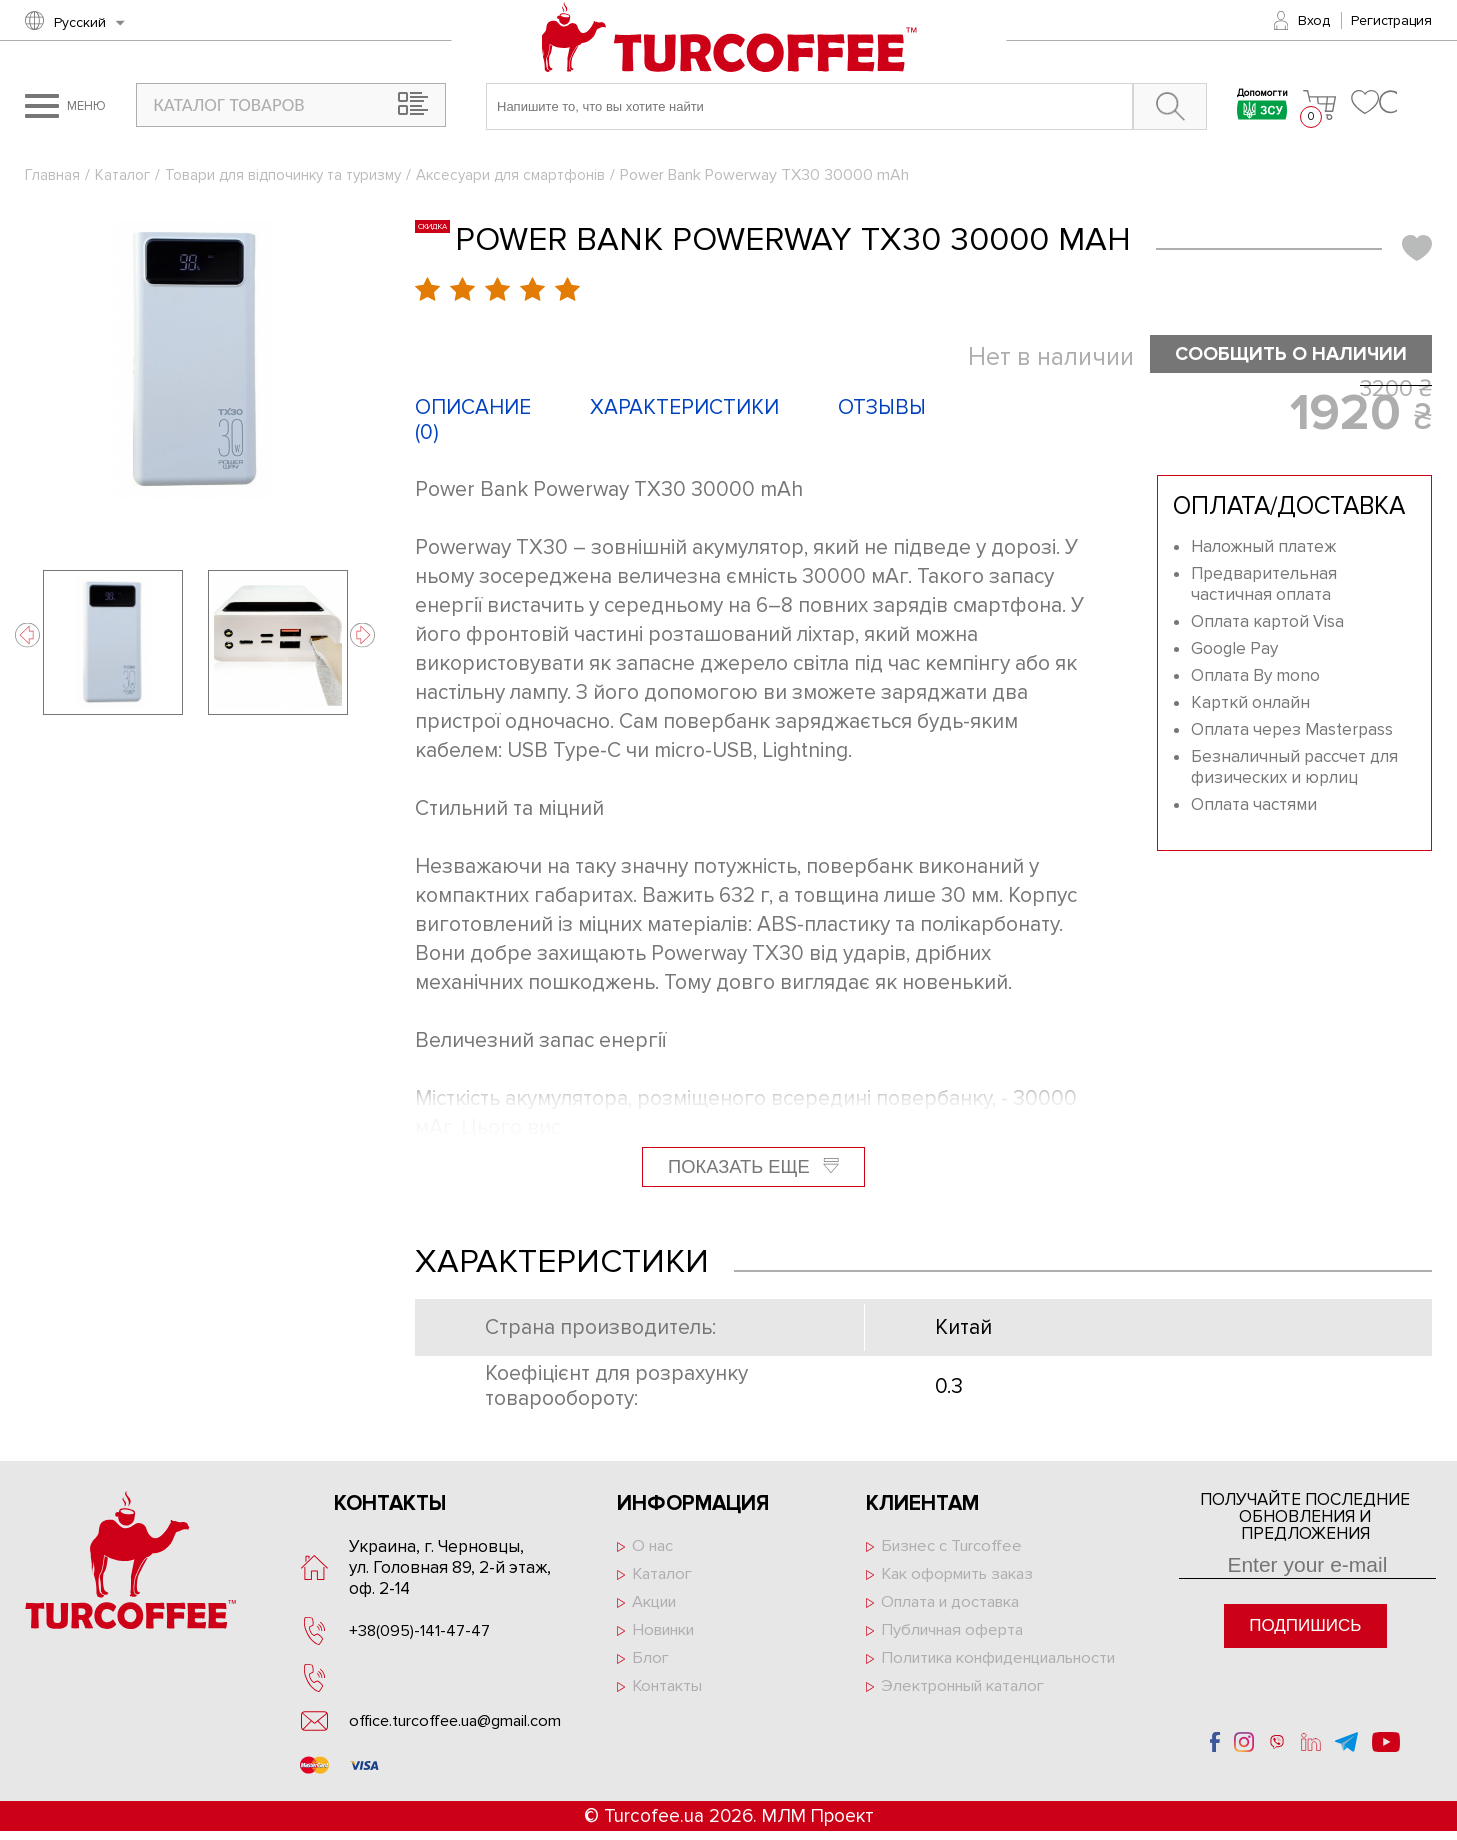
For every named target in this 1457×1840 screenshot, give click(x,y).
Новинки (667, 1634)
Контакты (670, 1692)
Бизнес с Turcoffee (955, 1547)
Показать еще (753, 1167)
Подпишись (1305, 1626)
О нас (654, 1547)
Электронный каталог (968, 1713)
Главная (52, 175)
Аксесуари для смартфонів (527, 175)
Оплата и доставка (955, 1605)
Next (362, 635)
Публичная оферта (956, 1634)
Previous (27, 635)
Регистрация (1391, 20)
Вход (1314, 20)
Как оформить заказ (963, 1576)
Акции (657, 1605)
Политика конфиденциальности (969, 1674)
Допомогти (1253, 106)
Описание (473, 408)
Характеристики (684, 408)
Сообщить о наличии (1282, 354)
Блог (651, 1663)
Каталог (124, 175)
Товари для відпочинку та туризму (291, 175)
